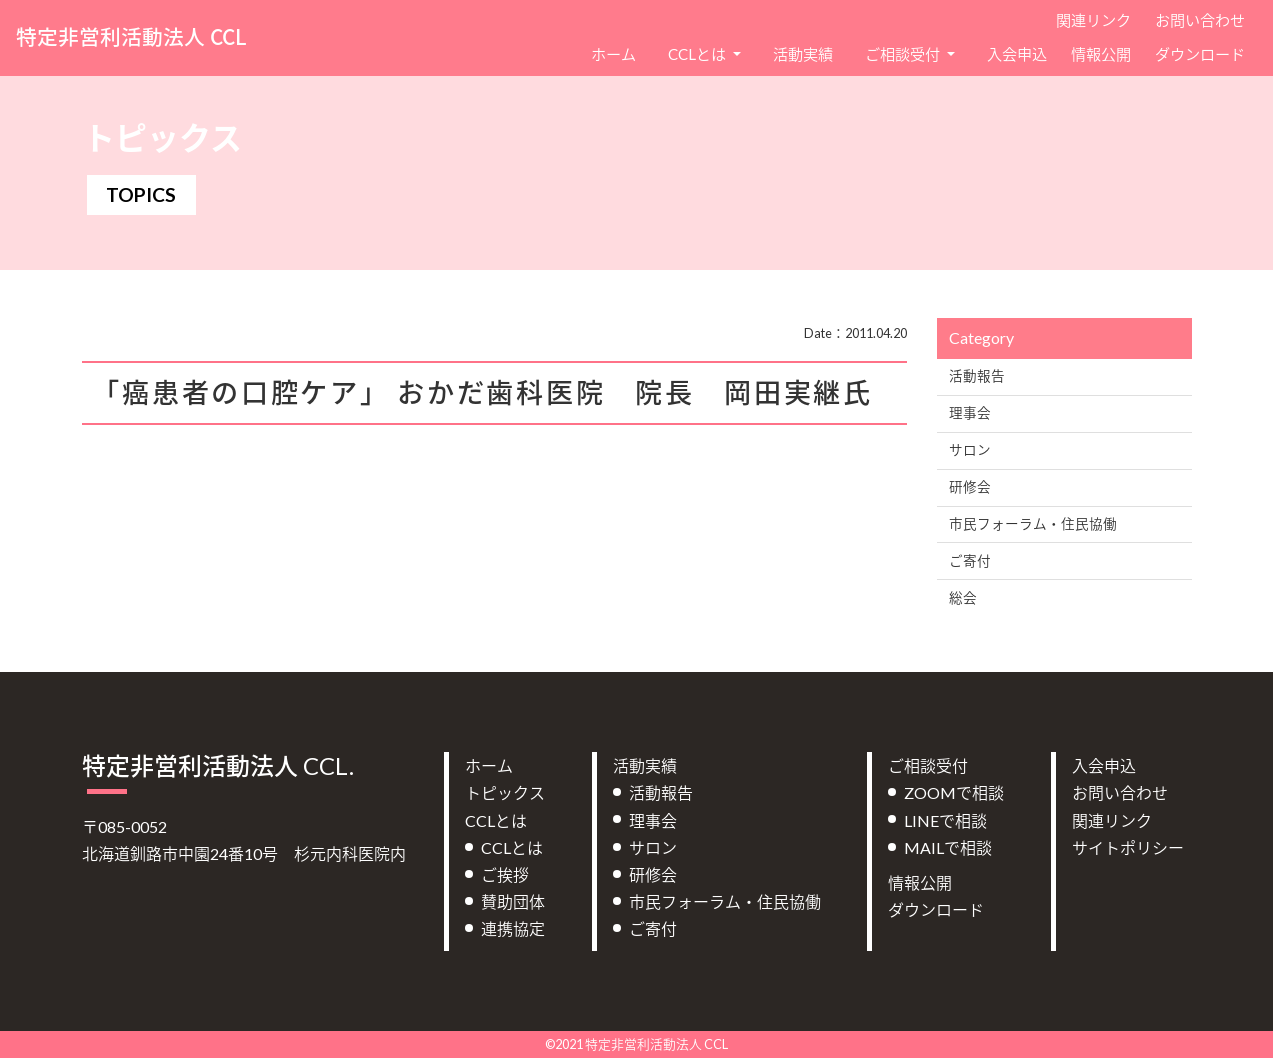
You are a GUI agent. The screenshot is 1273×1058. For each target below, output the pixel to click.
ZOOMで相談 (954, 792)
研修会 (970, 487)
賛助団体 (513, 901)
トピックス (505, 792)
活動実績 (803, 54)
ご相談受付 (928, 765)
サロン (970, 450)
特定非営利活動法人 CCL (131, 36)
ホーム (613, 54)
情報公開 (1101, 54)
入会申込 (1017, 54)
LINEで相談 (945, 820)
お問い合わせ (1200, 20)
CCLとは (496, 820)
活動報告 (977, 376)
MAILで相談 (948, 847)
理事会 (970, 413)
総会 (963, 598)
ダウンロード (1200, 54)
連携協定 (513, 928)
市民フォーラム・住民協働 (1033, 524)
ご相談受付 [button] (904, 54)
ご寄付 (970, 561)
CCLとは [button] (698, 54)
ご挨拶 (505, 874)
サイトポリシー (1128, 847)
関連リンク (1093, 20)
